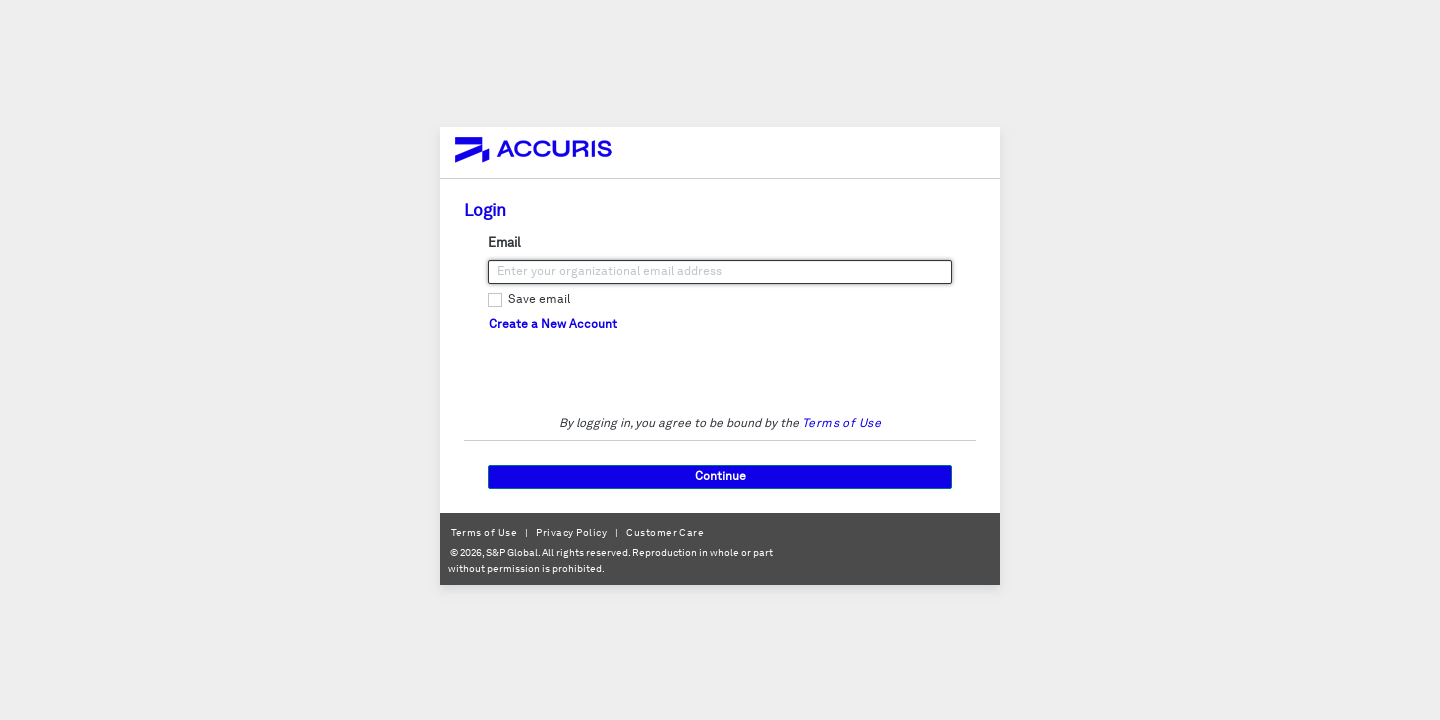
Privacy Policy (571, 533)
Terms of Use (842, 424)
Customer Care (665, 533)
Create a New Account (553, 325)
